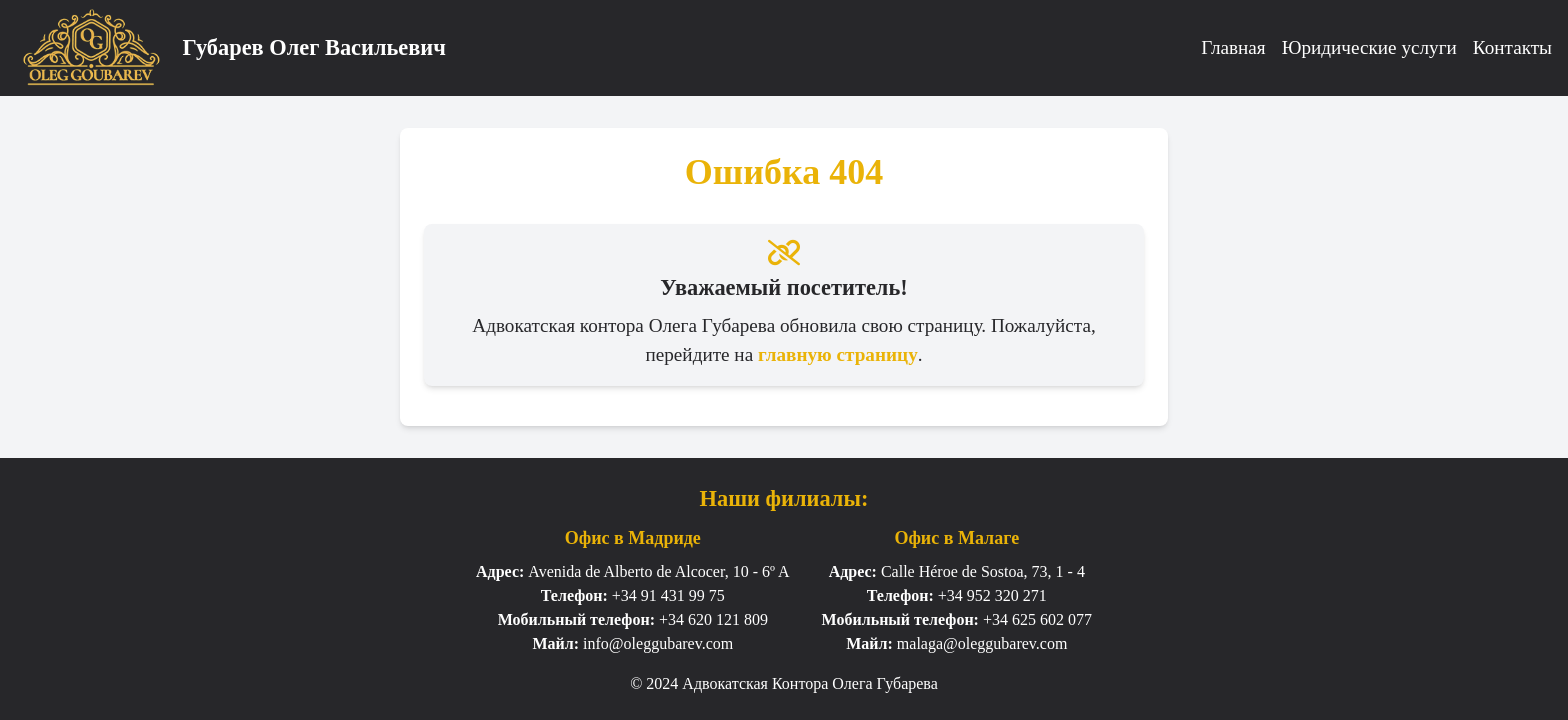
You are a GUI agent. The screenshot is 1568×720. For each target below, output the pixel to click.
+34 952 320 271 (992, 595)
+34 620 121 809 (713, 619)
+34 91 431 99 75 (668, 595)
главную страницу (838, 354)
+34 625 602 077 (1037, 619)
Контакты (1512, 47)
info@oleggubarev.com (658, 643)
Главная (1233, 47)
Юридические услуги (1369, 47)
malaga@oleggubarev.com (982, 643)
